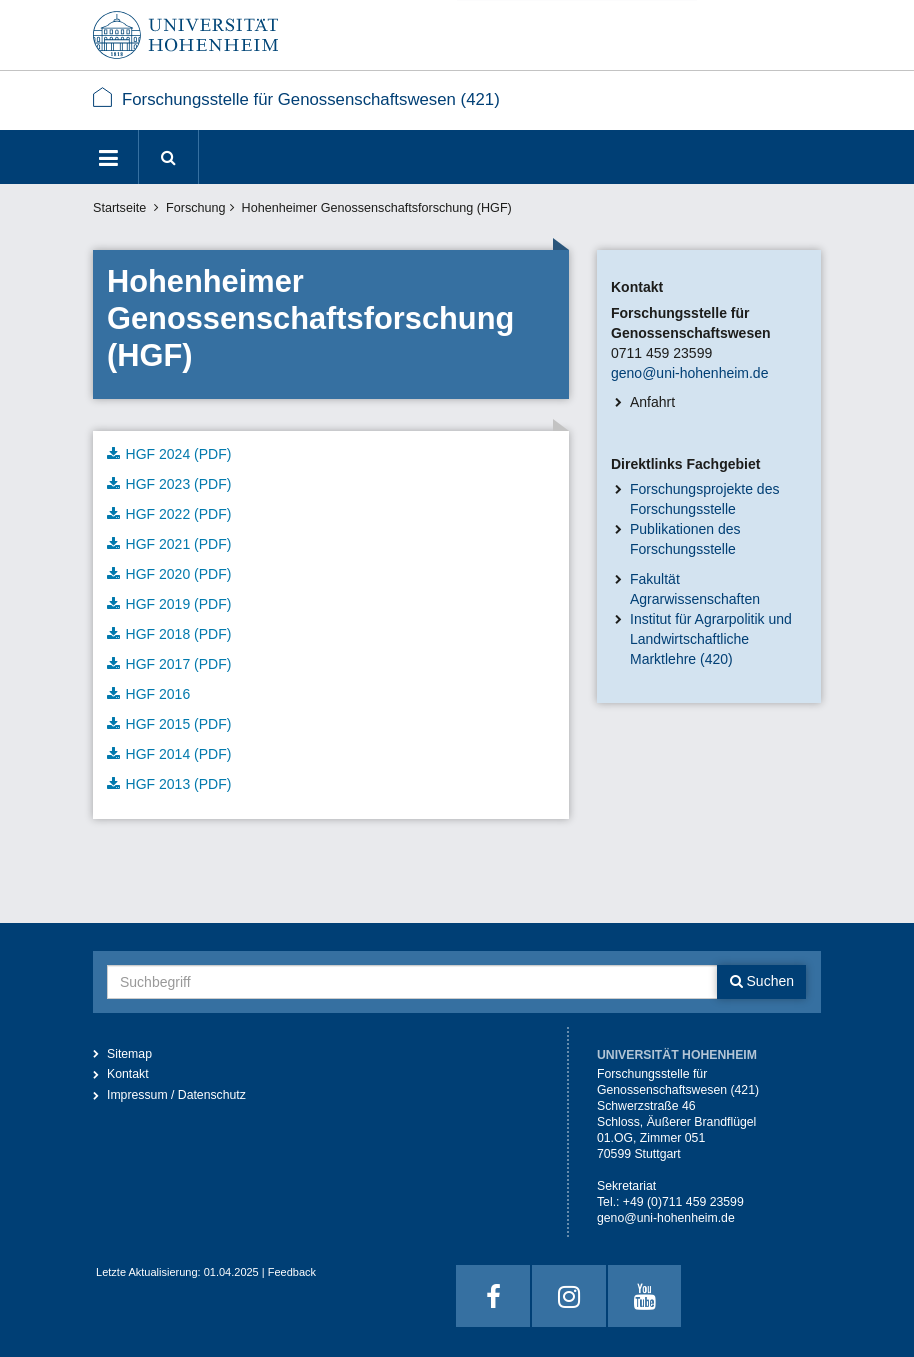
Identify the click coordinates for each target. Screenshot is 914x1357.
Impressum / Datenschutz (176, 1095)
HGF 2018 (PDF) (179, 634)
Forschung (196, 208)
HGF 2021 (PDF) (179, 544)
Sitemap (129, 1054)
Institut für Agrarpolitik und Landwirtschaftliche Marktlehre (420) (711, 639)
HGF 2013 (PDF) (179, 784)
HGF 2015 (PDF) (179, 724)
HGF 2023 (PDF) (179, 484)
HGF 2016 (158, 694)
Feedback (292, 1272)
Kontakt (128, 1074)
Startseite (119, 208)
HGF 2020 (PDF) (179, 574)
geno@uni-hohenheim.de (689, 373)
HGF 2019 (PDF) (179, 604)
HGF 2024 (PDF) (179, 454)
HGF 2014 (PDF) (179, 754)
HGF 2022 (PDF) (179, 514)
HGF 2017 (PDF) (179, 664)
